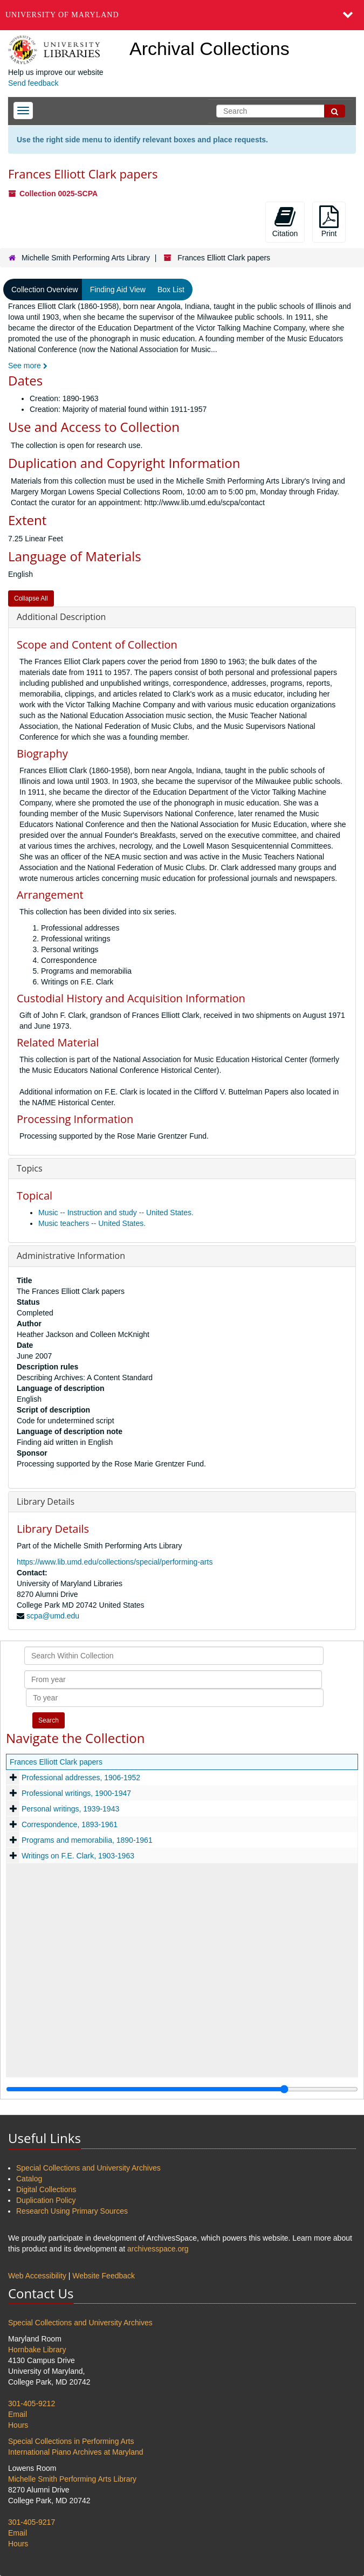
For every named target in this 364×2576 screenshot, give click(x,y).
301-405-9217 (31, 2522)
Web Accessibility (37, 2275)
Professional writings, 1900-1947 (76, 1793)
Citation (285, 221)
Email (17, 2414)
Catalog (29, 2178)
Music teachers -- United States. (92, 1223)
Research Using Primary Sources (72, 2211)
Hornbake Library (37, 2349)
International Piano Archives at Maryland (75, 2452)
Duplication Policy (46, 2200)
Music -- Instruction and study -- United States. (116, 1212)
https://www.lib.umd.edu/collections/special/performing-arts (114, 1562)
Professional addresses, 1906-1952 (81, 1777)
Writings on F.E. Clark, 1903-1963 (78, 1855)
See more (27, 365)
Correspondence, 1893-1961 (70, 1824)
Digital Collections (46, 2189)
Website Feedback (103, 2275)
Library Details (45, 1501)
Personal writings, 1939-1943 (70, 1808)
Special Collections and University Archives (88, 2168)
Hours (18, 2425)
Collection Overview (44, 289)
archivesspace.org (158, 2248)
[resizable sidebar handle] (182, 2089)
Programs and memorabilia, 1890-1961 (87, 1840)
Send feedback (33, 83)
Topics (30, 1168)
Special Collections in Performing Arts (71, 2441)
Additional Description (61, 617)
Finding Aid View (118, 289)
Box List (170, 289)
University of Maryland (62, 15)
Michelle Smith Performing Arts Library (86, 257)
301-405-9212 (31, 2403)
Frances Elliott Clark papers (56, 1762)
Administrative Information (71, 1256)
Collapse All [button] (31, 598)
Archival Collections (209, 48)
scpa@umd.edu (52, 1615)
